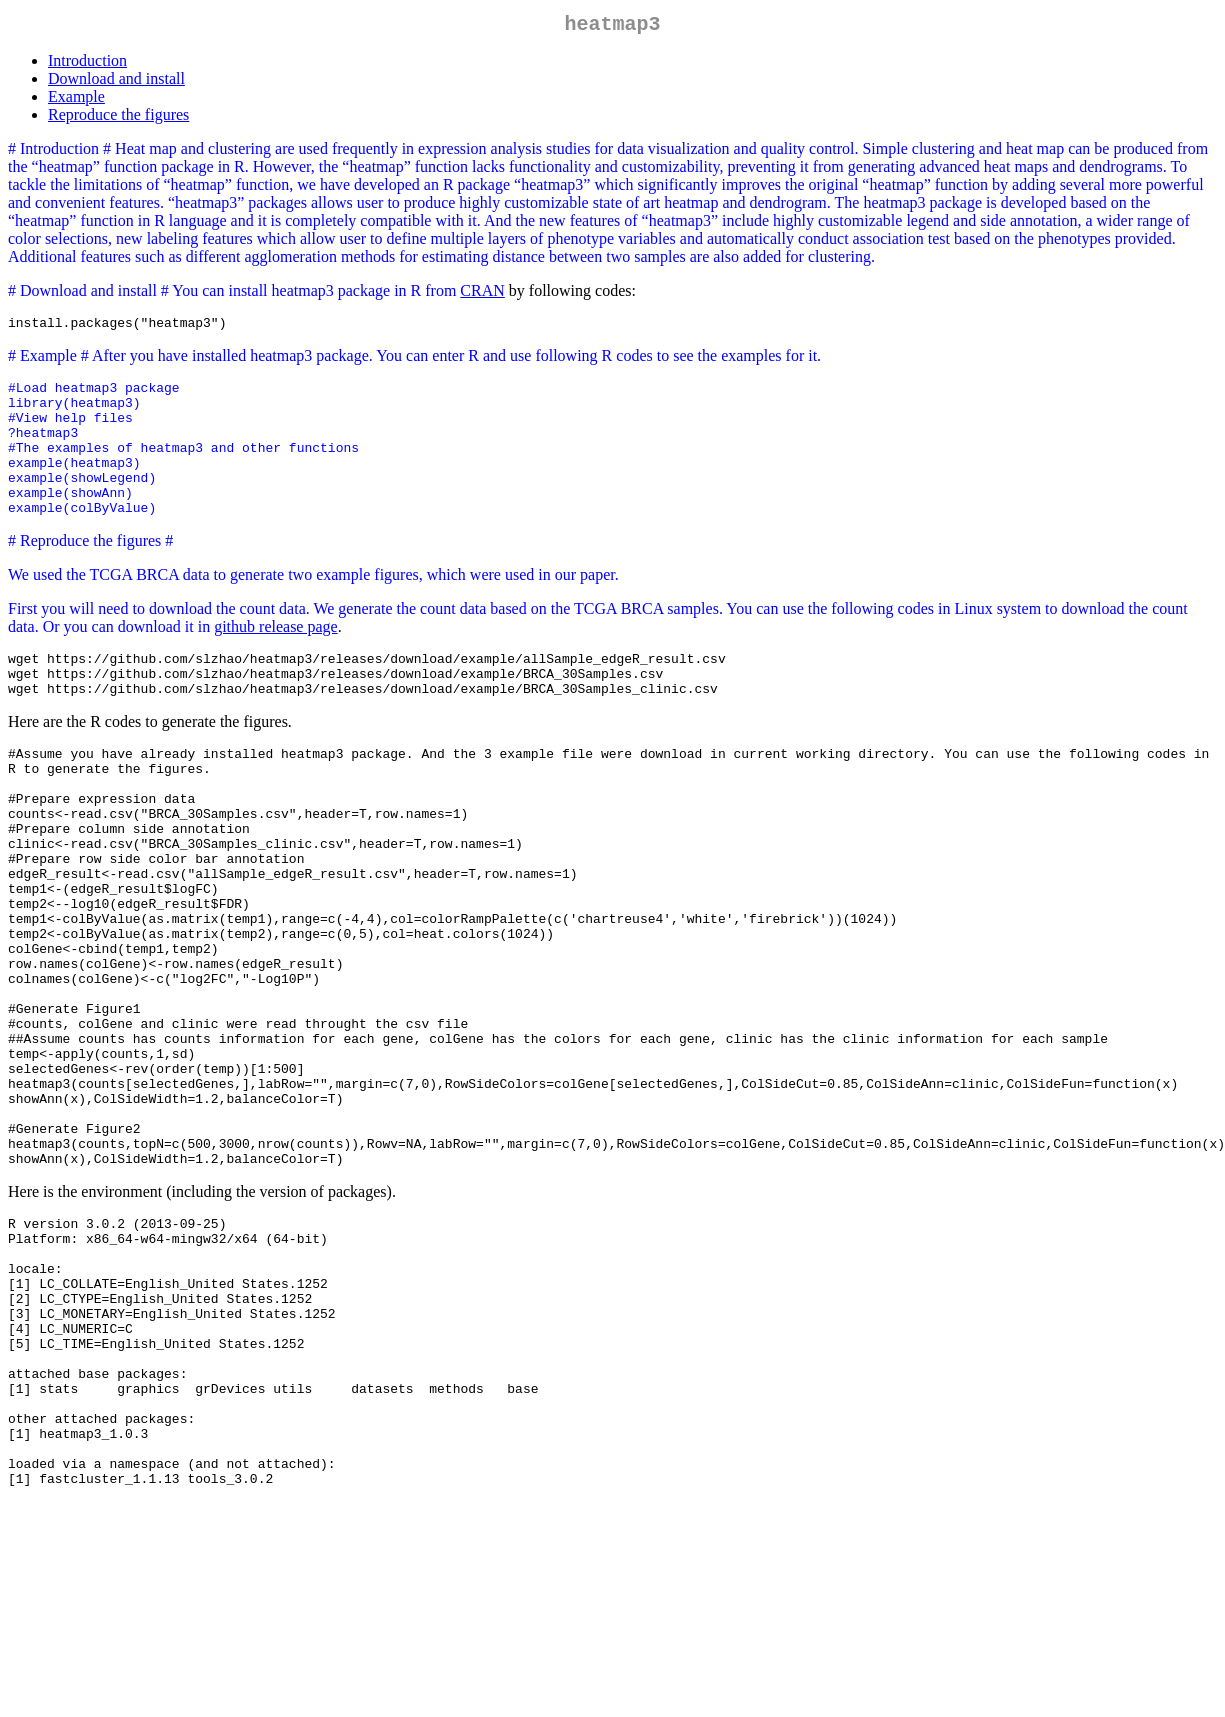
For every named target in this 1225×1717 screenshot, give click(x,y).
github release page (276, 660)
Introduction (87, 64)
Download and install (116, 82)
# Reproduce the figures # (90, 574)
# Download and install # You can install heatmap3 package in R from (234, 294)
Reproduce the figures (118, 118)
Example (76, 100)
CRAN (482, 294)
